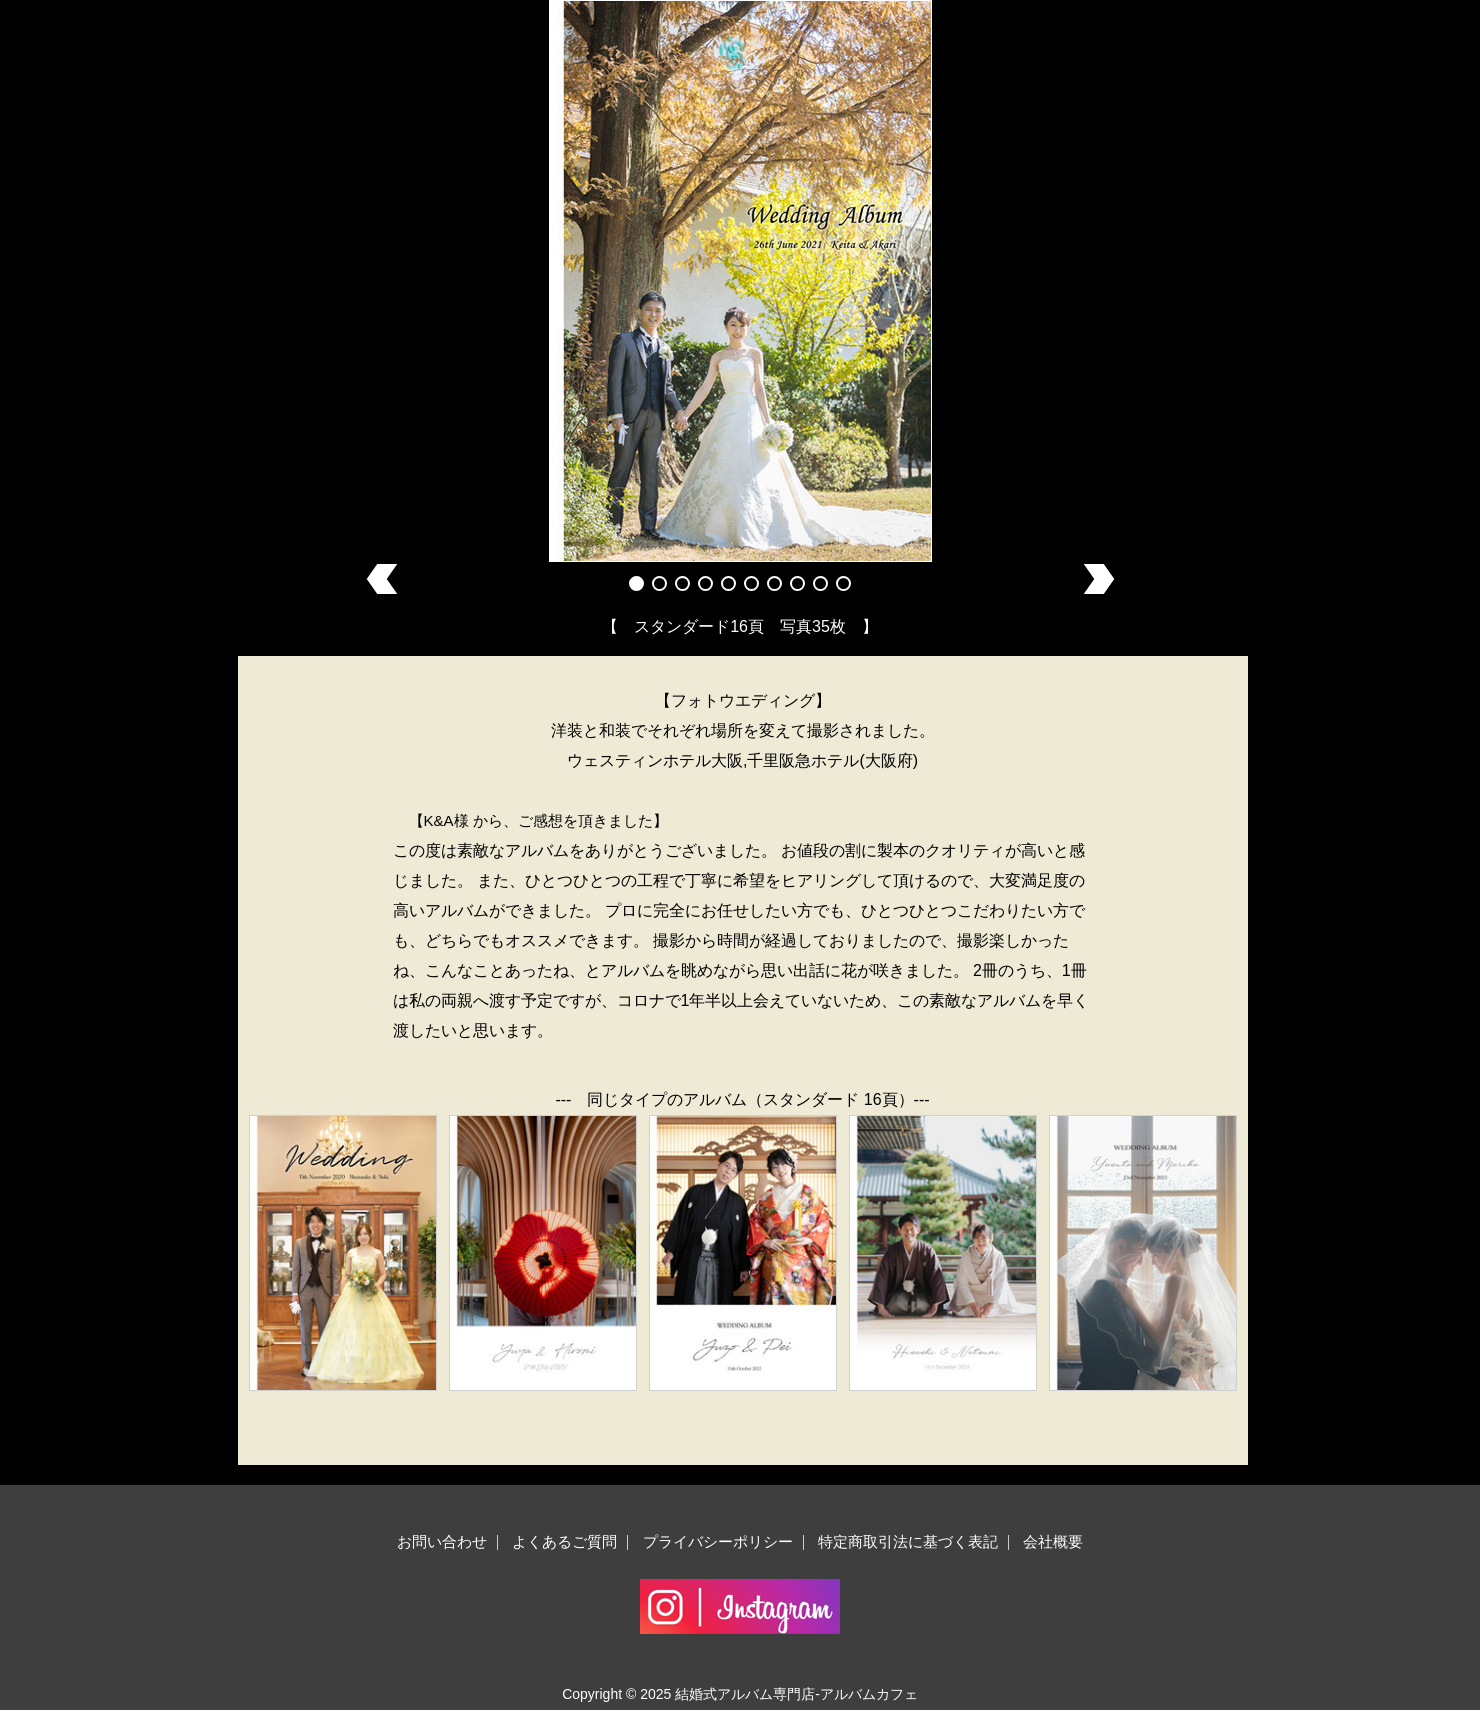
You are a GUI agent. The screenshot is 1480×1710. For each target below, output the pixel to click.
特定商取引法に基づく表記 (908, 1541)
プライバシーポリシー (718, 1541)
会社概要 (1053, 1541)
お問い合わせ (442, 1541)
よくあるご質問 (564, 1541)
